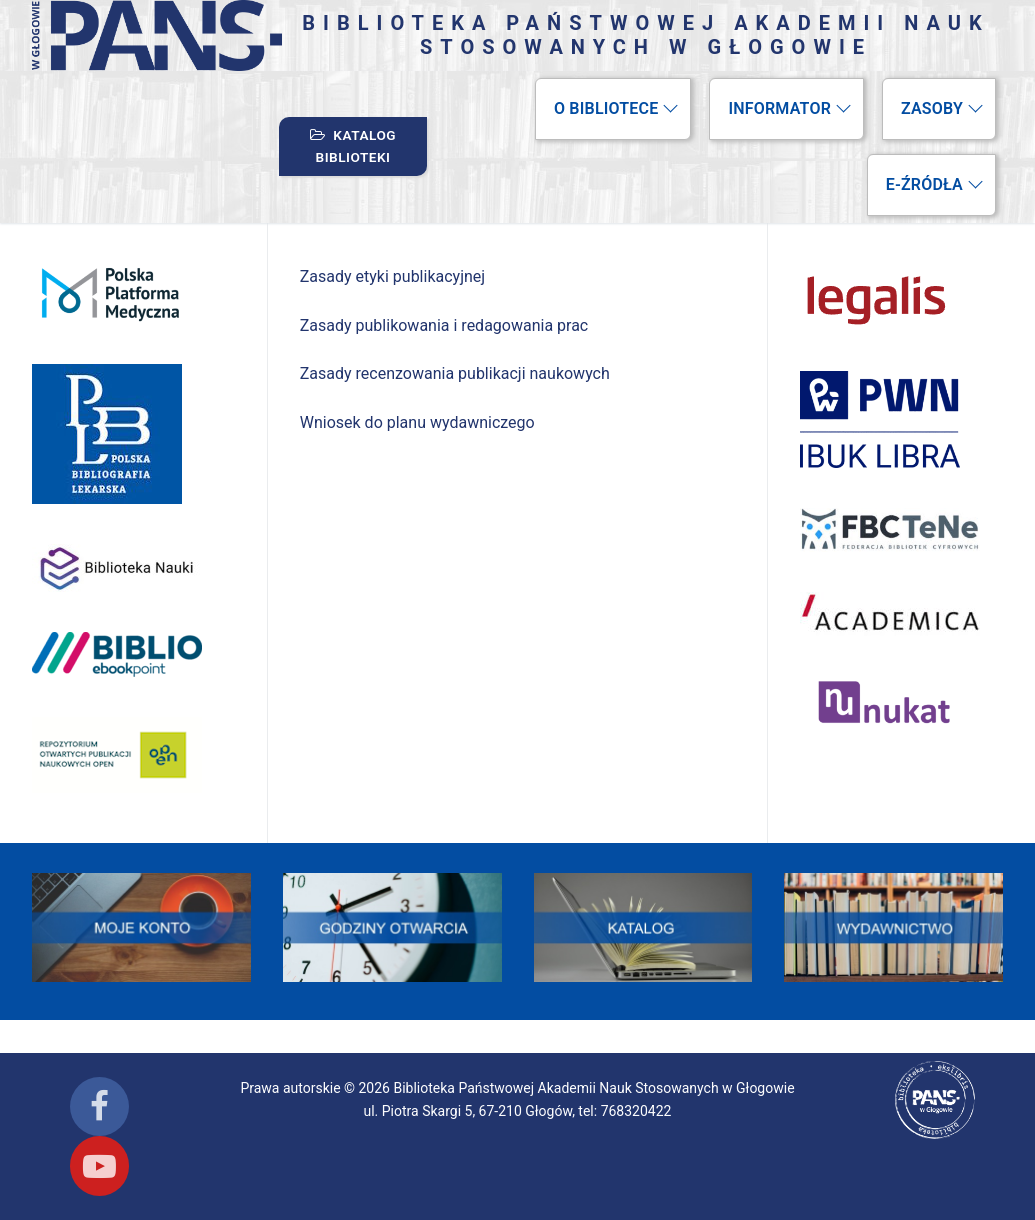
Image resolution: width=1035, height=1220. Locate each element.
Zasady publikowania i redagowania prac (444, 325)
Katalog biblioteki (353, 146)
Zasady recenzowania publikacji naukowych (455, 373)
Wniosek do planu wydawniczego (417, 422)
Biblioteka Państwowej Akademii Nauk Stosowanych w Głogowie (645, 35)
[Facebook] (99, 1106)
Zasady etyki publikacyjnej (392, 276)
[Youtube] (99, 1165)
